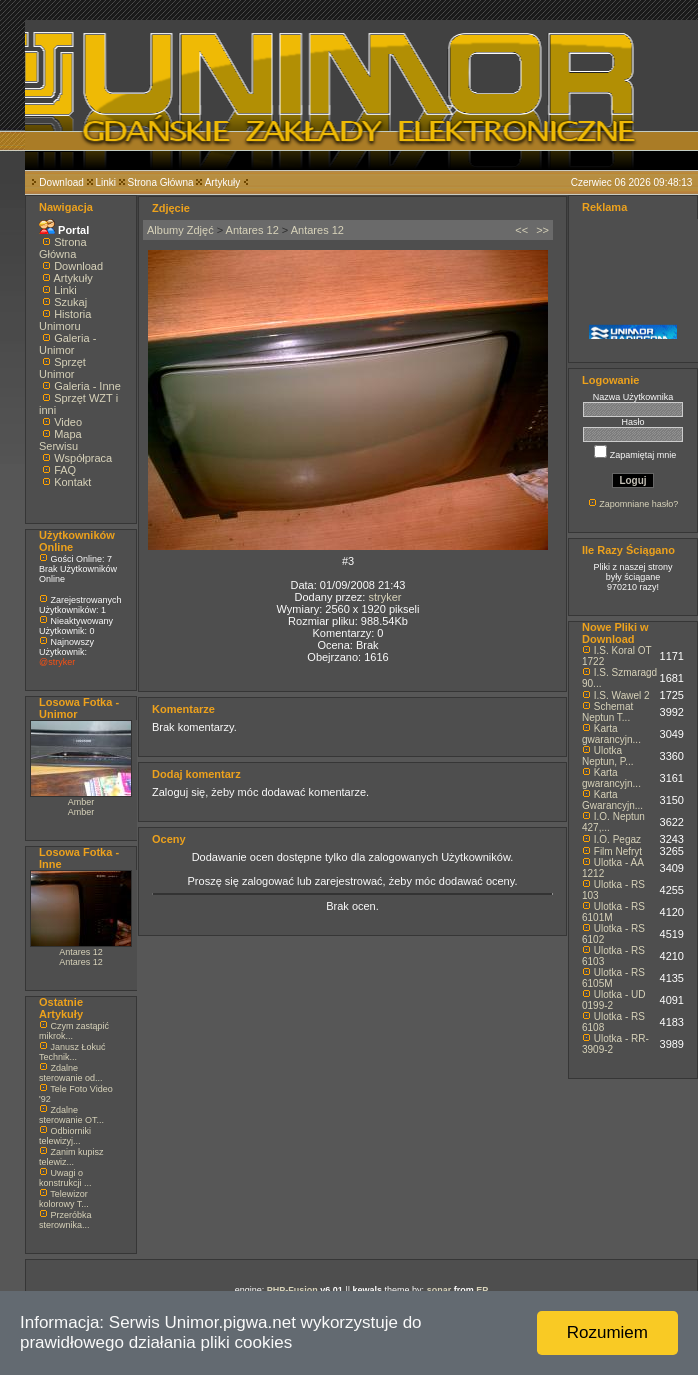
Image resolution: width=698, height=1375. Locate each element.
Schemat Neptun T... (607, 712)
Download (61, 182)
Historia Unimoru (65, 320)
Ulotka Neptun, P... (608, 756)
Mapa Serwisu (60, 440)
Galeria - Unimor (67, 344)
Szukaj (70, 302)
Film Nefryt (618, 851)
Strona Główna (161, 182)
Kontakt (72, 482)
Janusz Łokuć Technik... (72, 1052)
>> (542, 230)
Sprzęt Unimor (62, 368)
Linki (105, 182)
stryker (384, 597)
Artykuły (223, 182)
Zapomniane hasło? (638, 504)
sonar (439, 1290)
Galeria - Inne (87, 386)
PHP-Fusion (292, 1290)
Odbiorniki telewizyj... (65, 1136)
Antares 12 (81, 952)
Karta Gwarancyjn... (612, 800)
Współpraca (83, 458)
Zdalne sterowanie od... (71, 1073)
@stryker (57, 662)
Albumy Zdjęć (180, 230)
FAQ (65, 470)
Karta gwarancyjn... (611, 734)
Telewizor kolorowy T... (64, 1199)
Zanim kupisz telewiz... (71, 1157)
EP (482, 1290)
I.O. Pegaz (617, 839)
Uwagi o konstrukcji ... (65, 1178)
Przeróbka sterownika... (65, 1220)
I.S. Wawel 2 (622, 695)
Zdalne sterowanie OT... (71, 1115)
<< (521, 230)
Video (68, 422)
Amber (81, 802)
